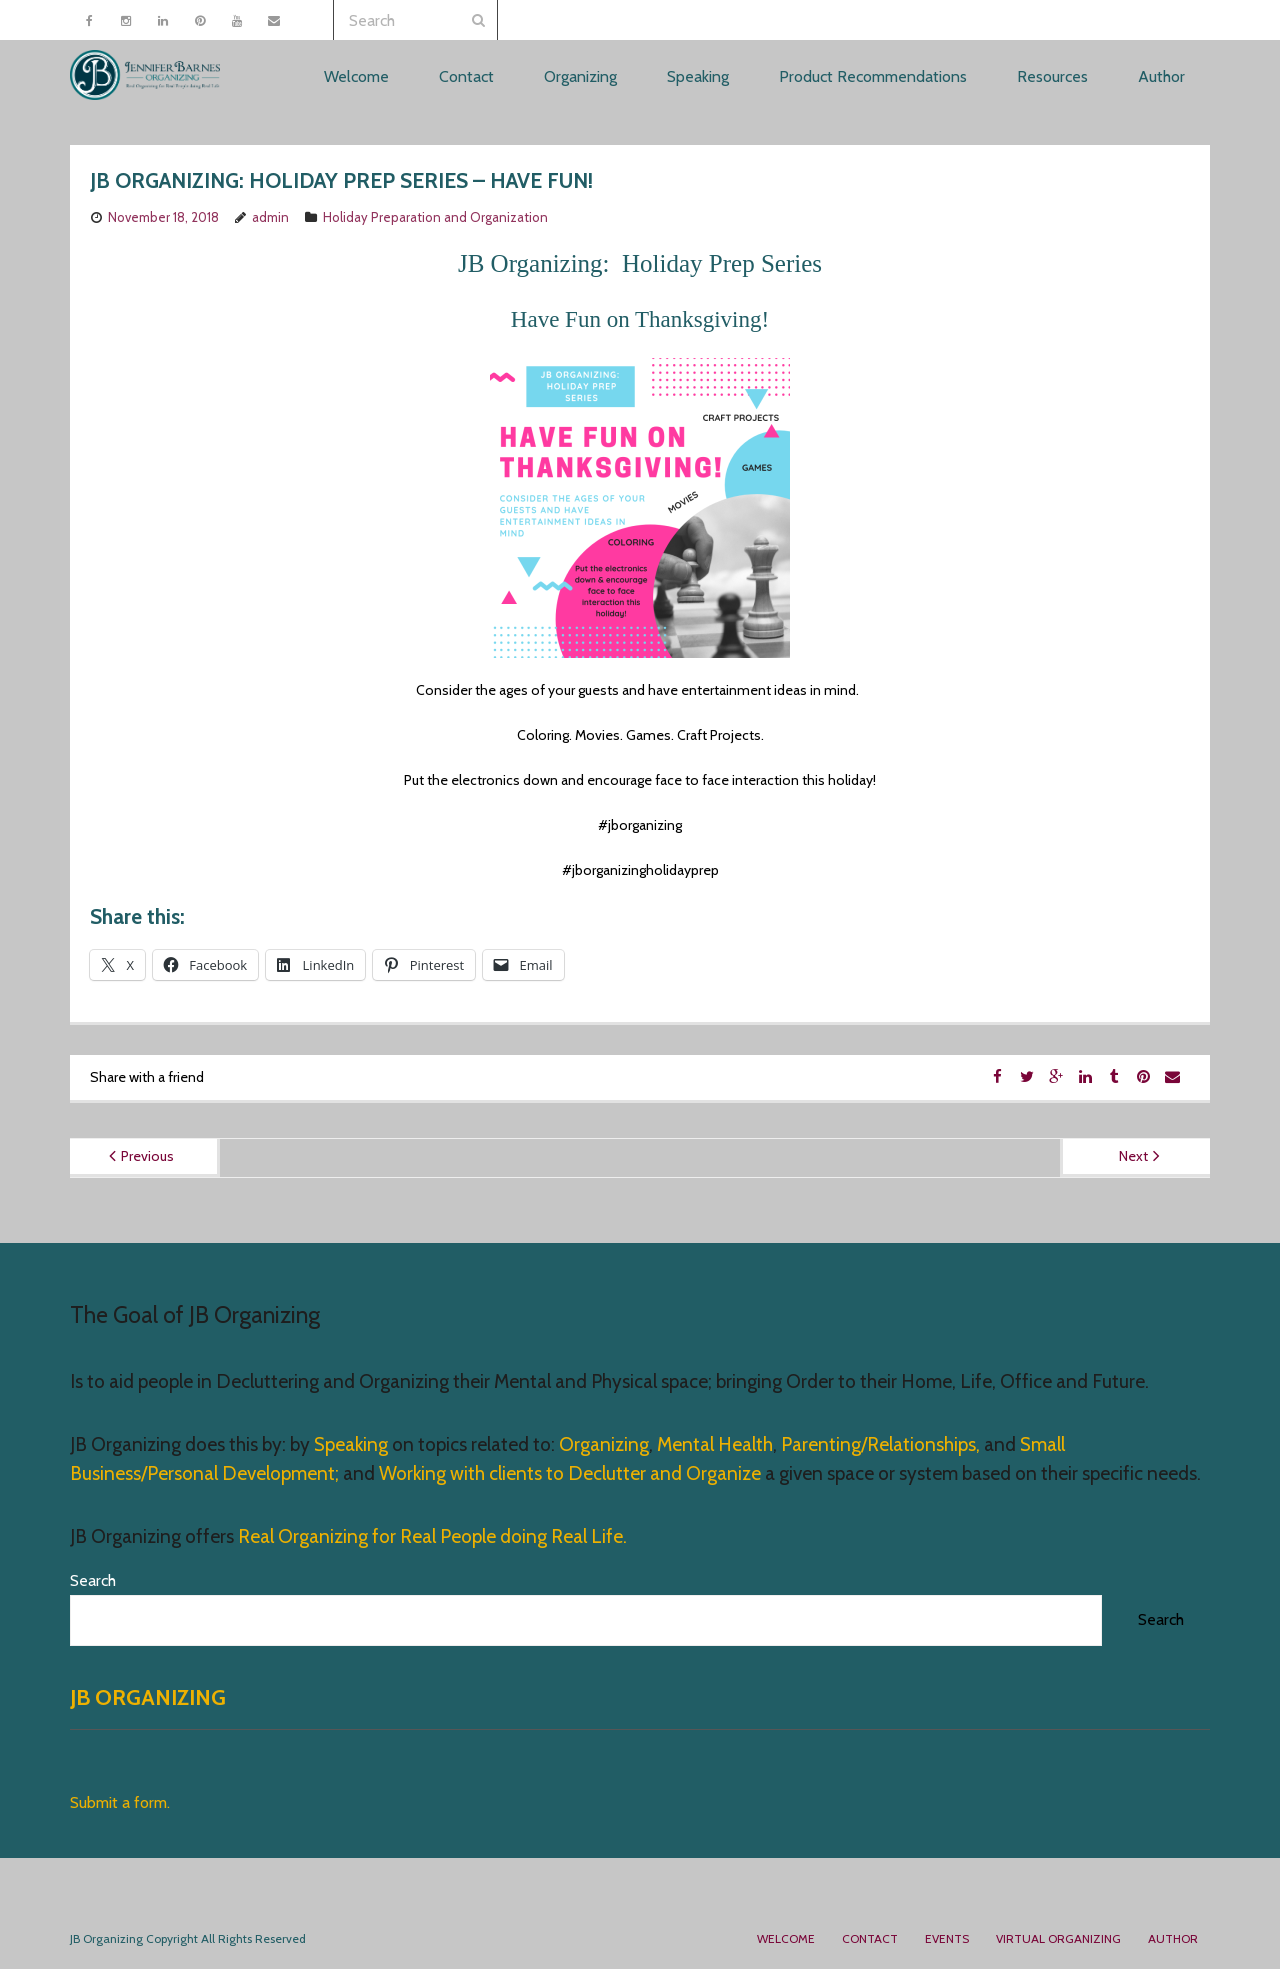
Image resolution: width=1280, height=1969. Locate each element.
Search (93, 1580)
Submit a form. (120, 1802)
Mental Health (715, 1444)
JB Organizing (148, 1697)
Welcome (786, 1938)
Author (1173, 1938)
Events (947, 1938)
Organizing (604, 1444)
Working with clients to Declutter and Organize (570, 1473)
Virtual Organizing (1058, 1938)
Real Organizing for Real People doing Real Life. (430, 1536)
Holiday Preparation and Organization (435, 217)
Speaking (353, 1444)
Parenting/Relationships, (880, 1444)
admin (270, 217)
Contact (870, 1938)
